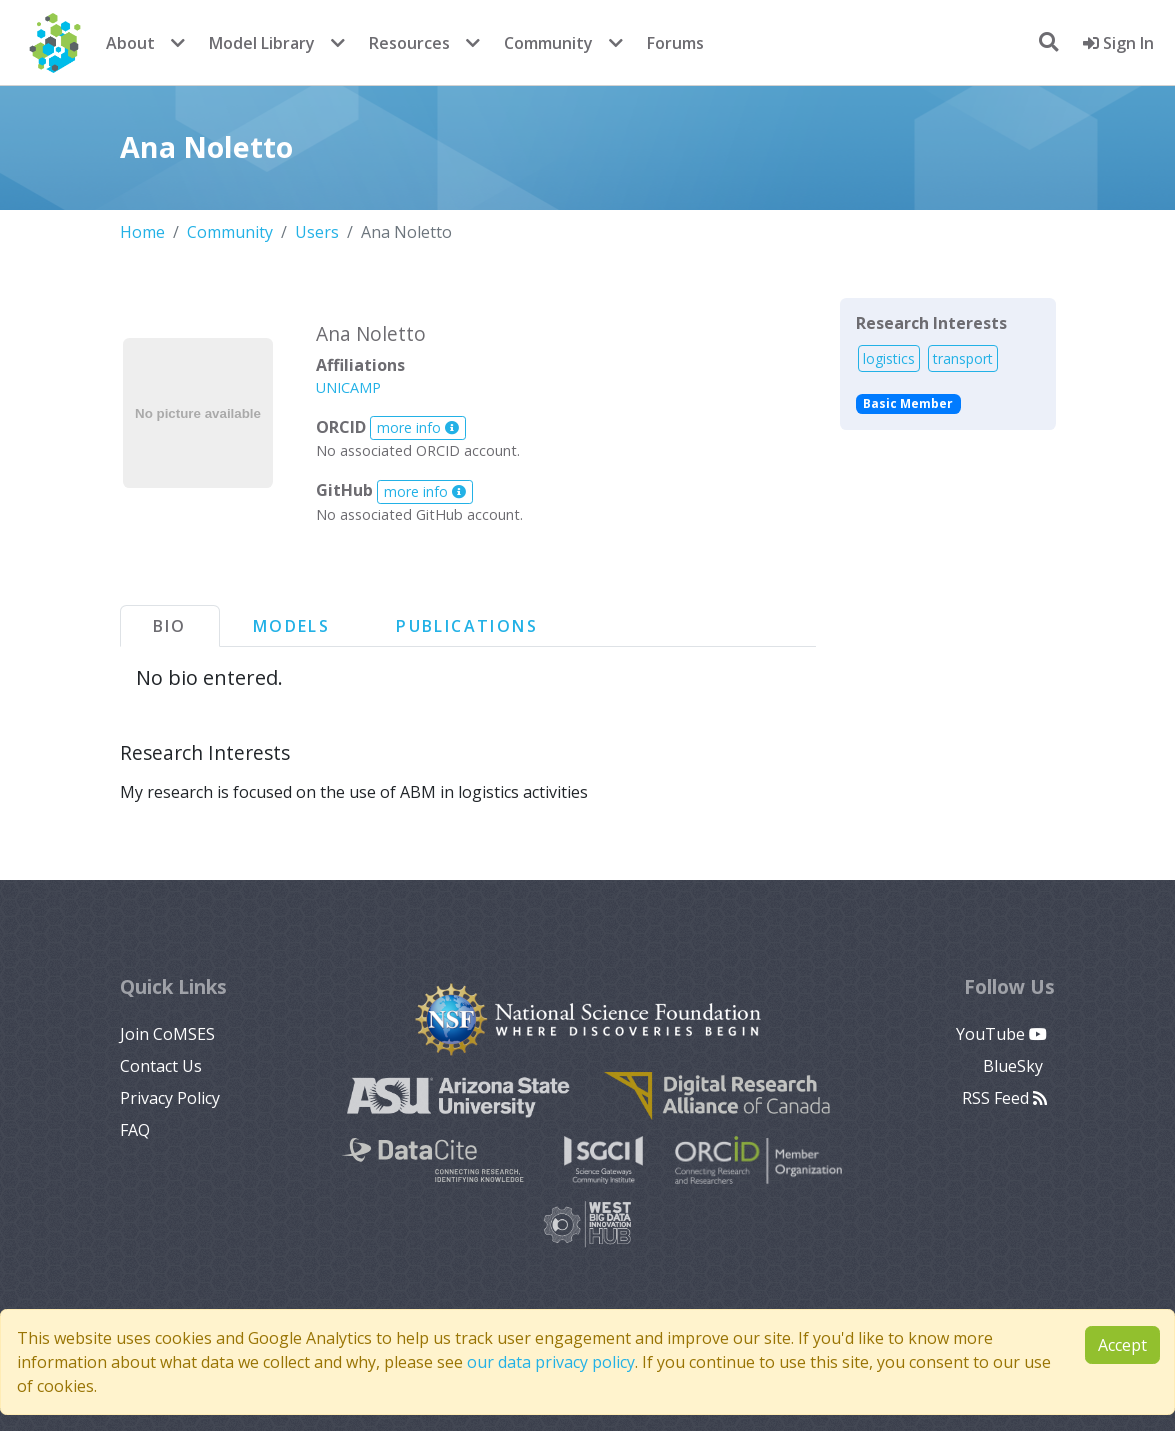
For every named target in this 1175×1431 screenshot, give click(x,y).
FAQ (135, 1130)
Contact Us (161, 1066)
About (130, 43)
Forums (675, 43)
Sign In (1118, 43)
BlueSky (1015, 1066)
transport (963, 358)
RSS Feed (1004, 1098)
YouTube (1001, 1034)
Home (142, 232)
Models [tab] (291, 626)
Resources (409, 43)
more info (418, 427)
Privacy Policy (170, 1098)
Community (548, 43)
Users (317, 232)
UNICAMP (348, 387)
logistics (889, 358)
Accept (1122, 1345)
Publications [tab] (467, 626)
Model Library (262, 43)
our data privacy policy (551, 1362)
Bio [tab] (170, 626)
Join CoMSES (167, 1034)
